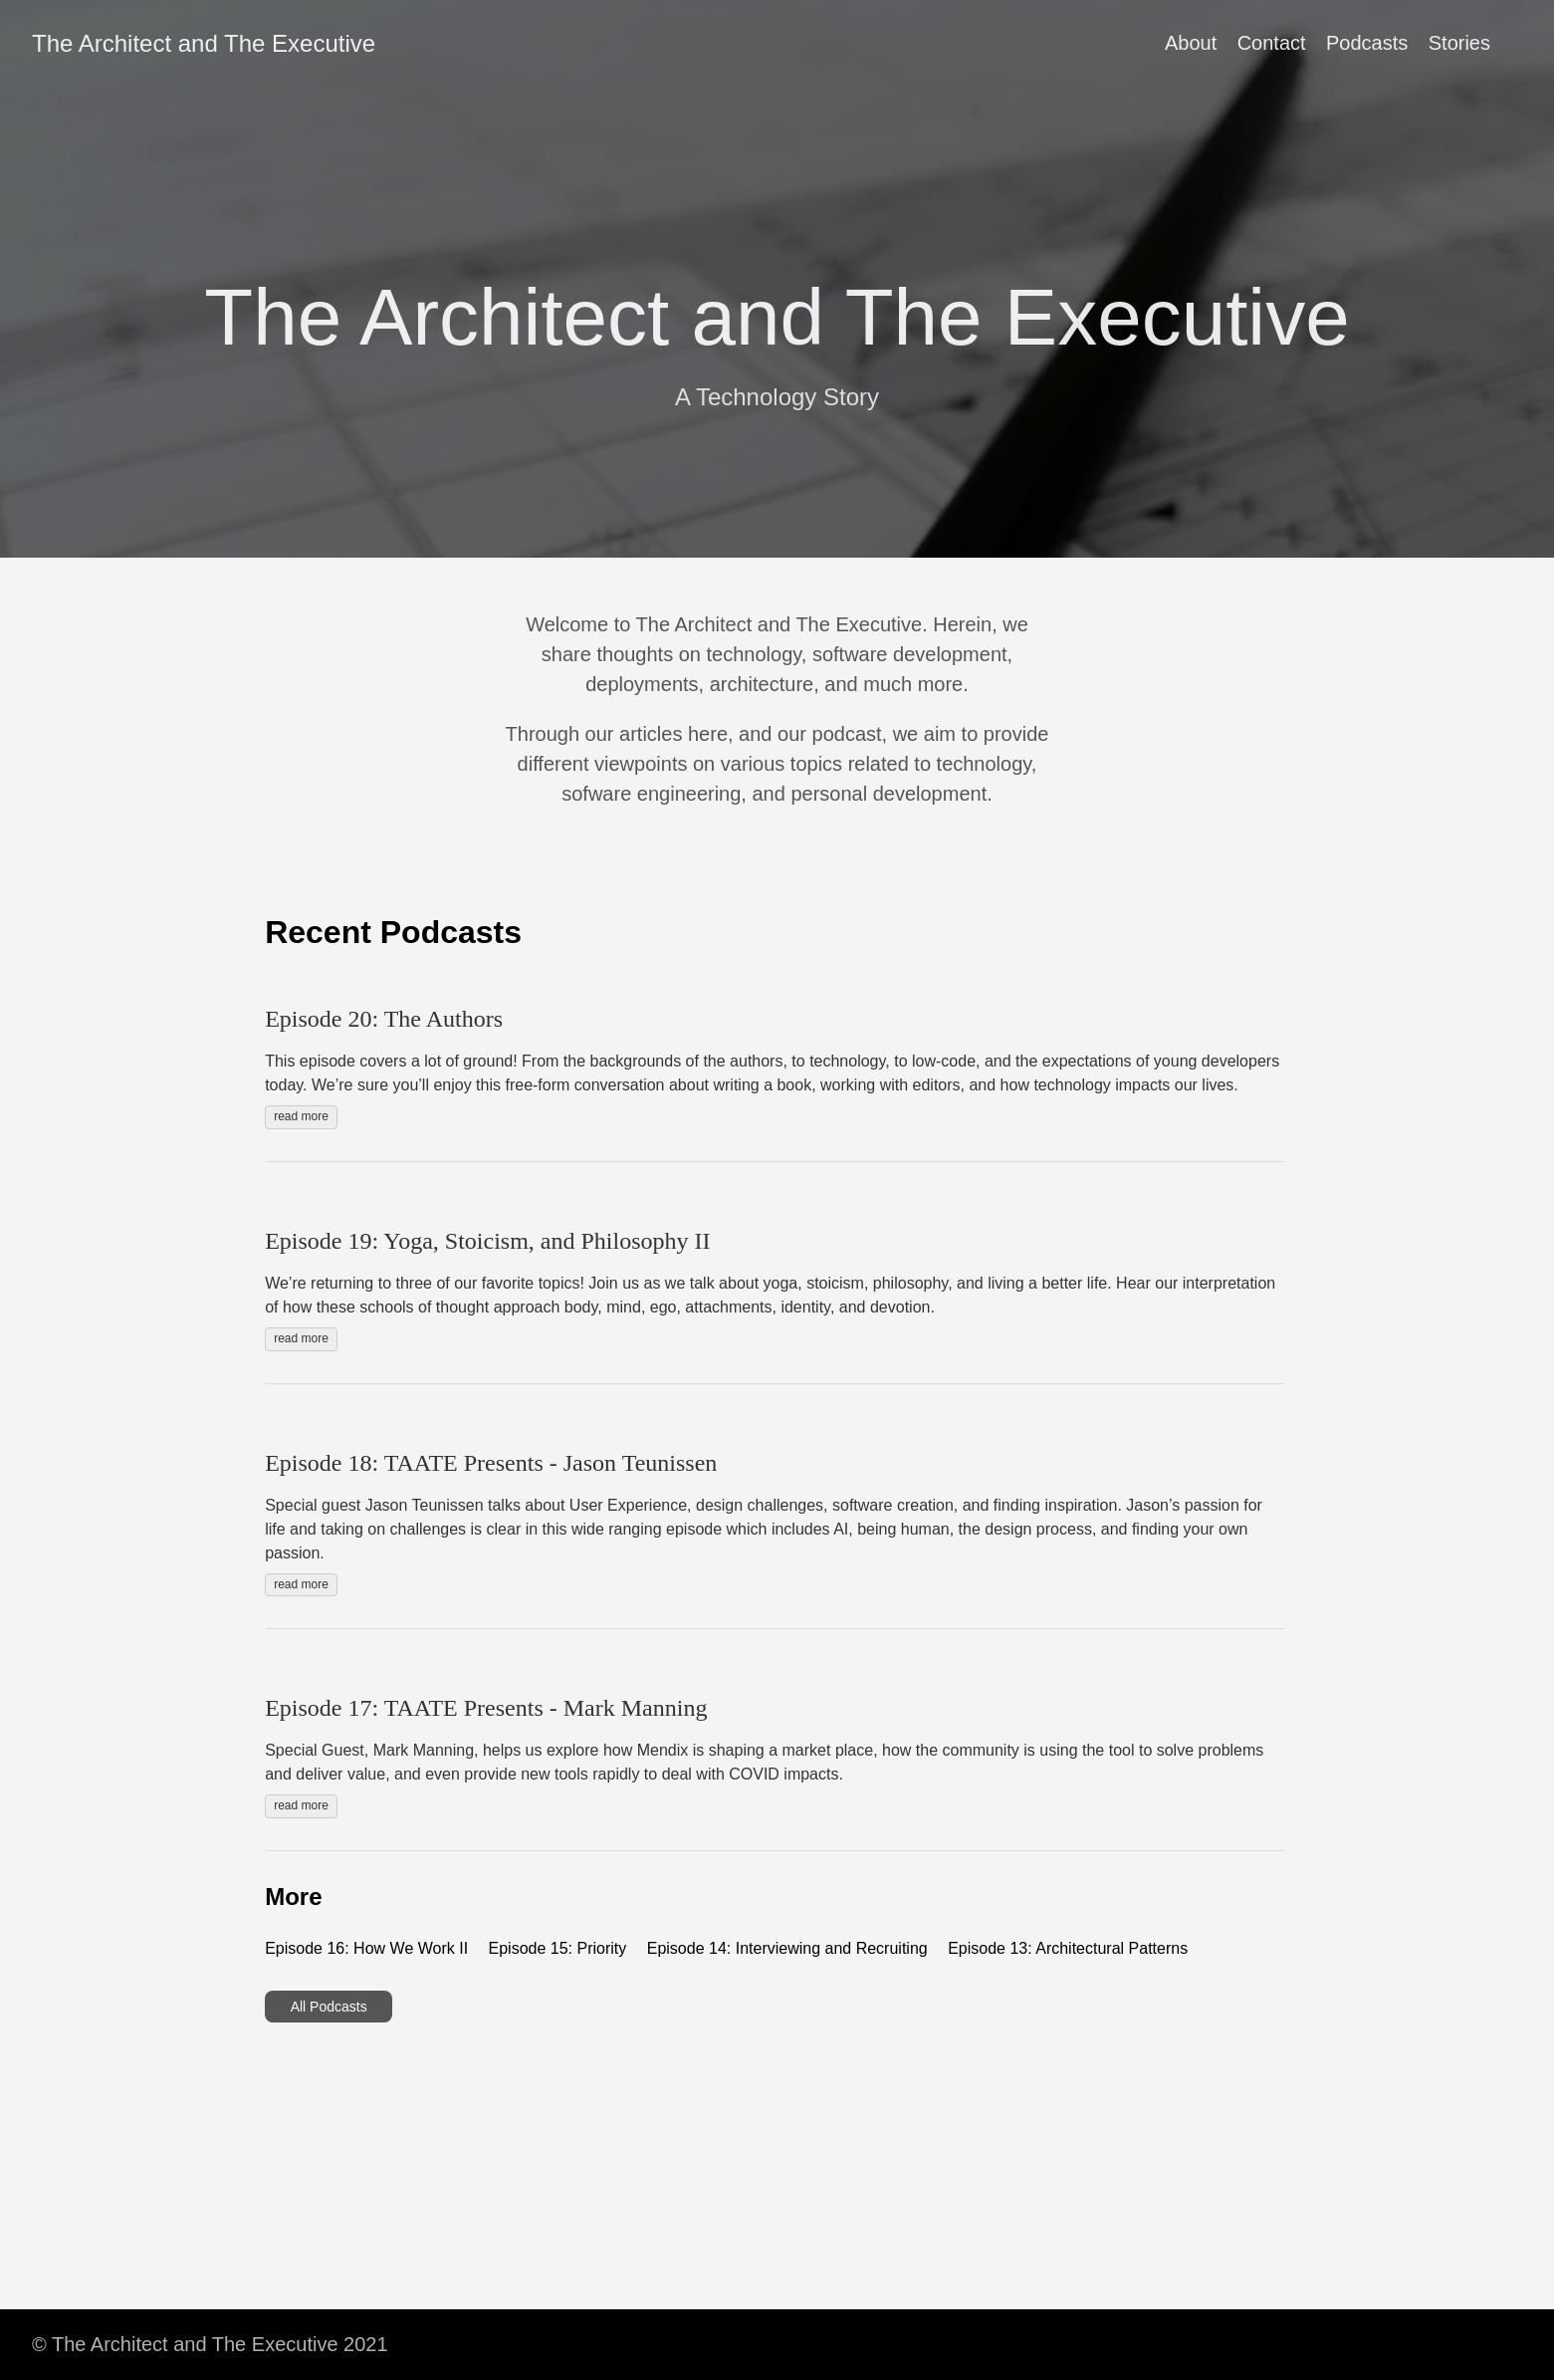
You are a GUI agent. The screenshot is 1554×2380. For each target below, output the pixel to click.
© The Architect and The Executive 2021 (210, 2344)
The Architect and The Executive (203, 43)
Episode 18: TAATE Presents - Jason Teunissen (491, 1463)
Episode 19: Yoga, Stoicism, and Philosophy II (487, 1241)
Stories (1459, 43)
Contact (1271, 43)
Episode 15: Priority (558, 1948)
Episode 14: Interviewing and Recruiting (787, 1948)
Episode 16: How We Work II (366, 1948)
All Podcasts (329, 2007)
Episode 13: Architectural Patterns (1068, 1948)
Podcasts (1367, 43)
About (1191, 43)
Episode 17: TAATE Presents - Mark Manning (486, 1708)
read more (301, 1116)
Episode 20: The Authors (384, 1019)
